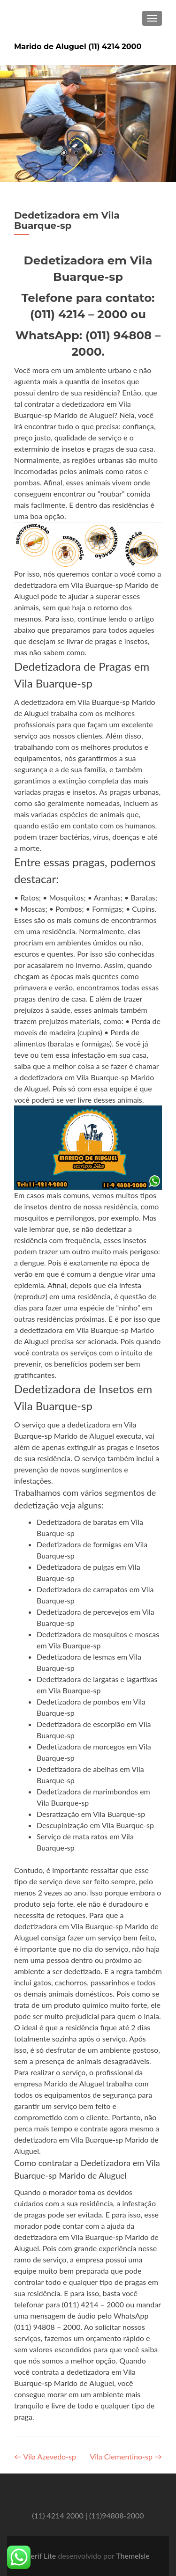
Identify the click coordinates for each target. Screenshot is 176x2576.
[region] (88, 123)
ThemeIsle (132, 2555)
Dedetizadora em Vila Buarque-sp (67, 220)
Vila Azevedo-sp (45, 2456)
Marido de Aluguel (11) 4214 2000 (77, 46)
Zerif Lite (42, 2555)
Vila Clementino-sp (126, 2456)
